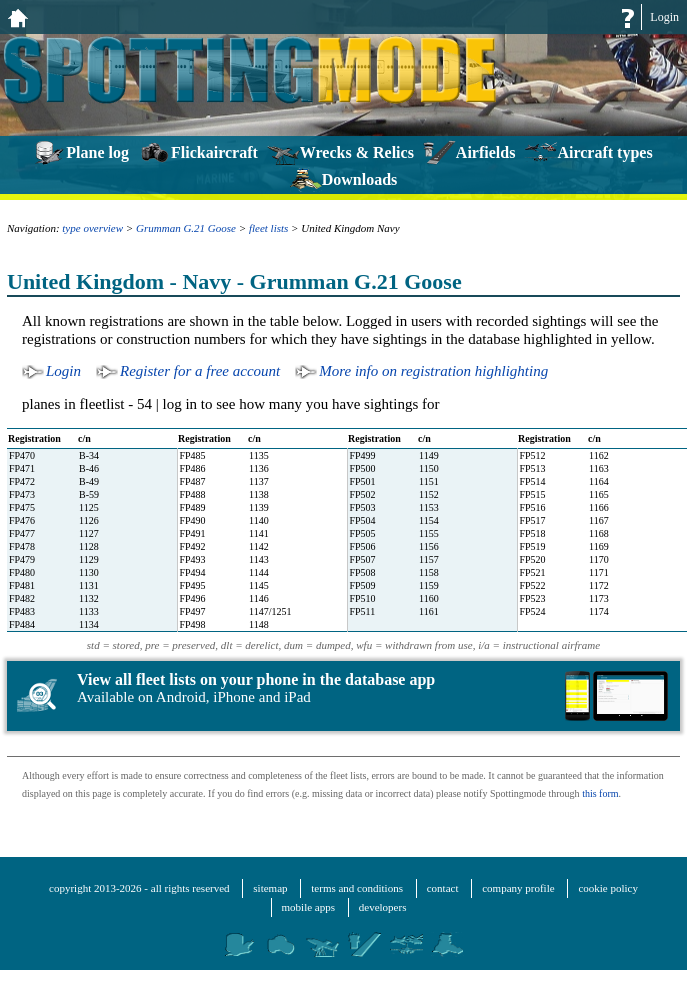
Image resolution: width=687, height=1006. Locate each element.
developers (383, 907)
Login (664, 17)
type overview (92, 228)
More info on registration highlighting (433, 371)
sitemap (270, 888)
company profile (518, 888)
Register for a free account (200, 371)
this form (600, 793)
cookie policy (608, 888)
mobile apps (308, 907)
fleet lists (268, 228)
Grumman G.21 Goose (186, 228)
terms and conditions (357, 888)
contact (443, 888)
